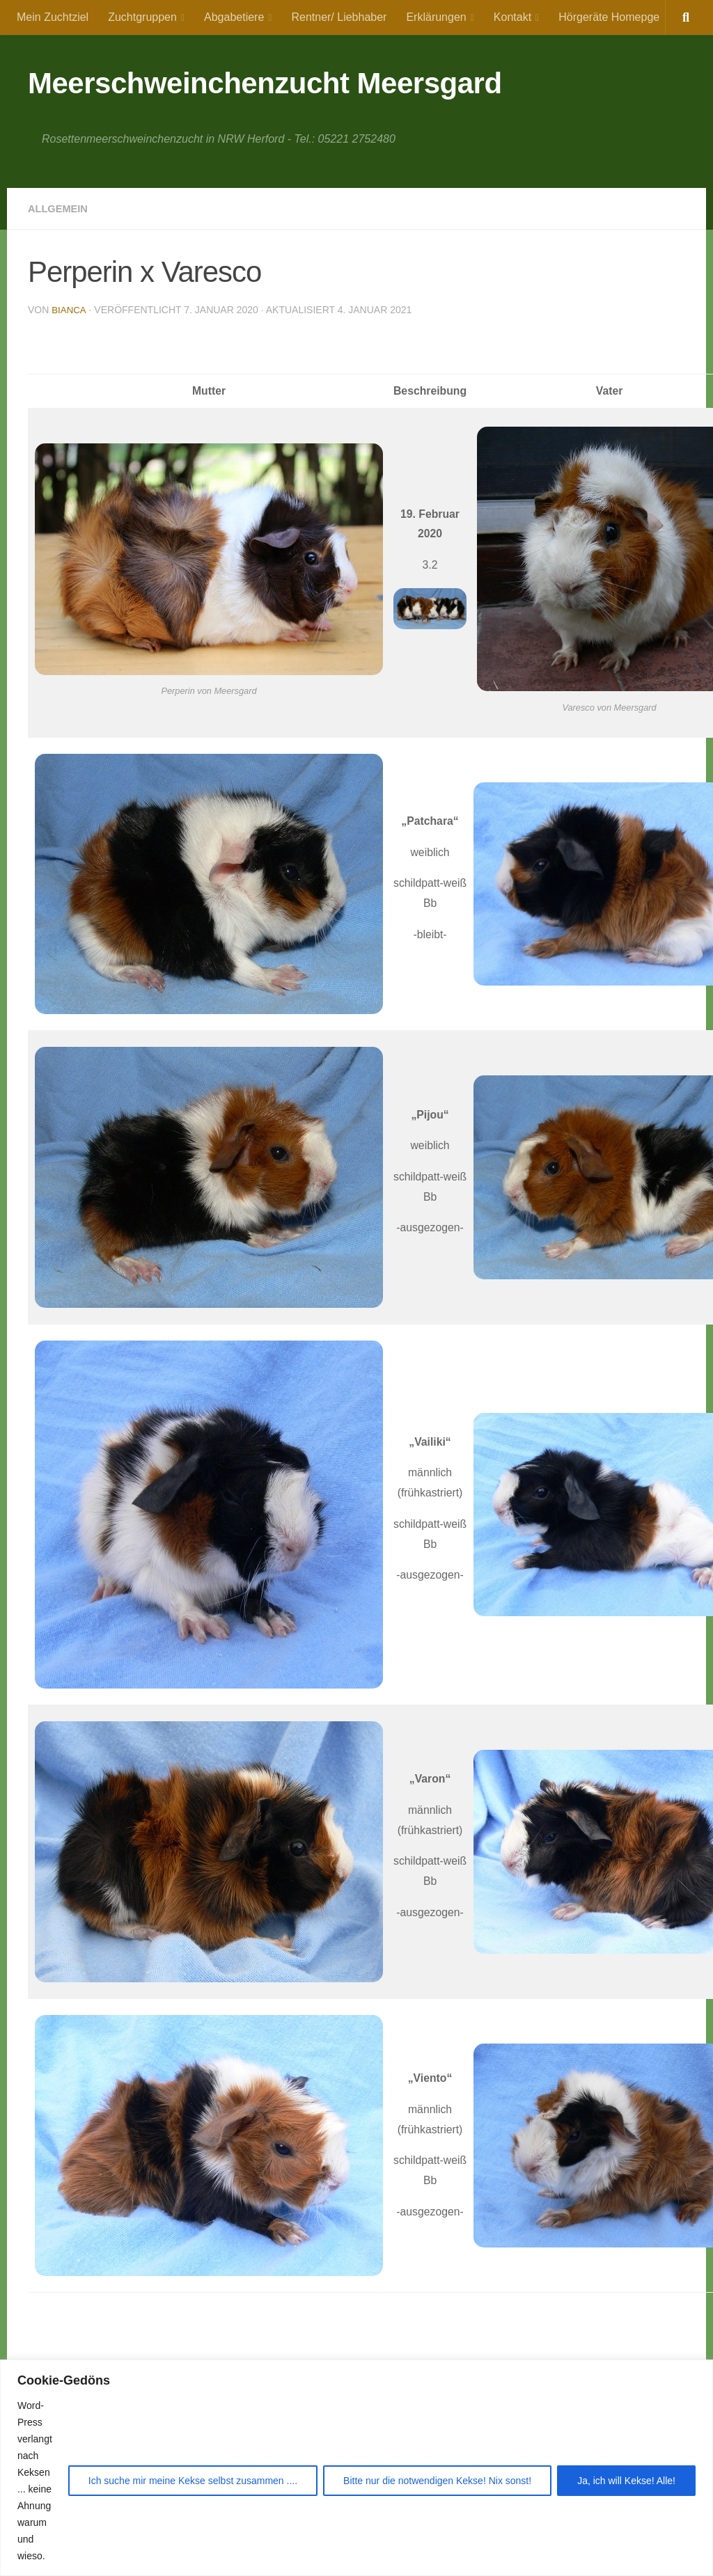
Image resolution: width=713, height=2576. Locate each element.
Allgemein (60, 208)
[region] (356, 2468)
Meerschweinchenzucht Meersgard (265, 83)
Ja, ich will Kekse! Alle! (626, 2480)
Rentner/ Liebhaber (338, 17)
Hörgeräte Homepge (608, 17)
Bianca (69, 309)
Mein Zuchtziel (52, 17)
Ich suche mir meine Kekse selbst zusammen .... (192, 2480)
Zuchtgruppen (142, 17)
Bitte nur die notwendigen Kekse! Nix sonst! (437, 2480)
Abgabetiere (234, 17)
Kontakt (512, 17)
